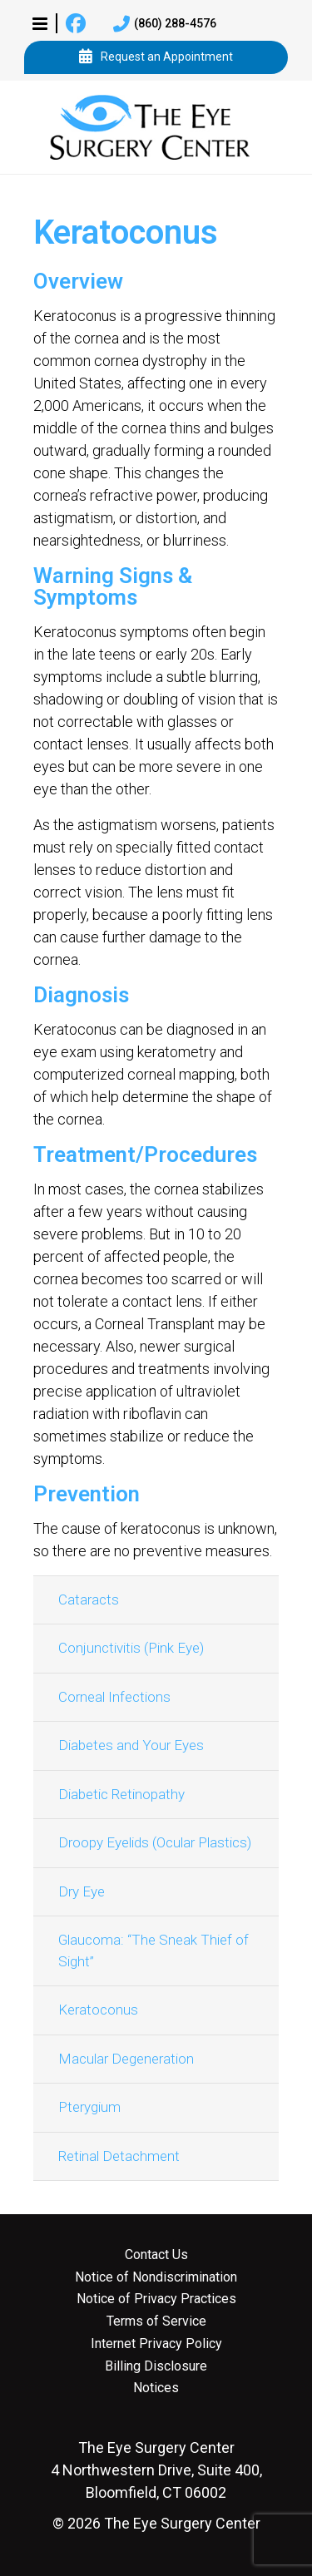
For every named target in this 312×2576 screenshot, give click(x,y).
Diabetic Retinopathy (121, 1794)
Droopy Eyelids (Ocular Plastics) (154, 1842)
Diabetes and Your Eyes (131, 1745)
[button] (40, 23)
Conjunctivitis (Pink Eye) (131, 1647)
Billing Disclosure (156, 2366)
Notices (156, 2388)
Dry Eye (81, 1891)
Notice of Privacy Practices (156, 2299)
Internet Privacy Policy (156, 2344)
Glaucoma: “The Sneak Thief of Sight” (153, 1950)
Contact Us (156, 2255)
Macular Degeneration (126, 2058)
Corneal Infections (114, 1696)
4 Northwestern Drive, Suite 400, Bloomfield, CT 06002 (156, 2470)
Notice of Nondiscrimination (156, 2277)
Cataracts (88, 1599)
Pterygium (89, 2107)
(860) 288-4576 (164, 24)
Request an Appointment (156, 57)
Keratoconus (98, 2009)
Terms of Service (156, 2321)
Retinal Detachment (119, 2156)
